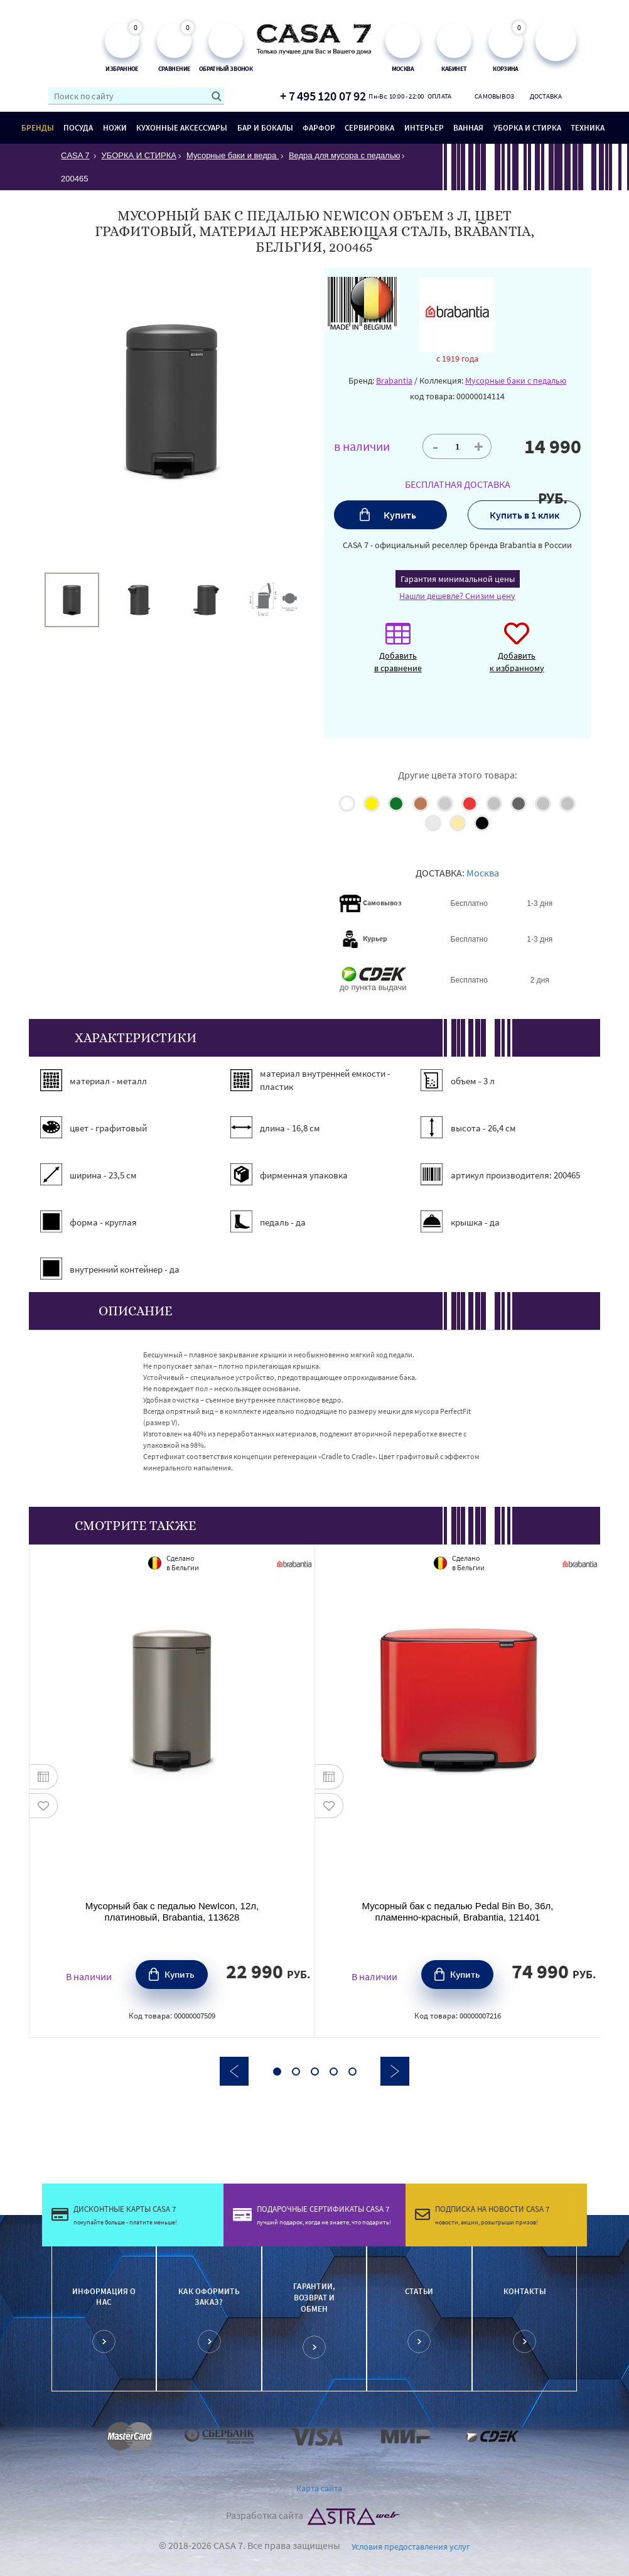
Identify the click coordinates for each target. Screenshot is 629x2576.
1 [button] (277, 2071)
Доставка (546, 96)
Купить (400, 515)
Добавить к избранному (517, 654)
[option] (72, 600)
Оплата (439, 96)
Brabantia (394, 380)
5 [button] (352, 2071)
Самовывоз (492, 96)
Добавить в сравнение (398, 654)
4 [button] (334, 2071)
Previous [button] (234, 2071)
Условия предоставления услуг (411, 2546)
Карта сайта (319, 2488)
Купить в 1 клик (524, 515)
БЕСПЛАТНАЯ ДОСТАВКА (457, 484)
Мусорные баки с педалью (515, 380)
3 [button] (315, 2071)
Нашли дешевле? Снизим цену (457, 595)
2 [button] (296, 2071)
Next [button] (394, 2071)
